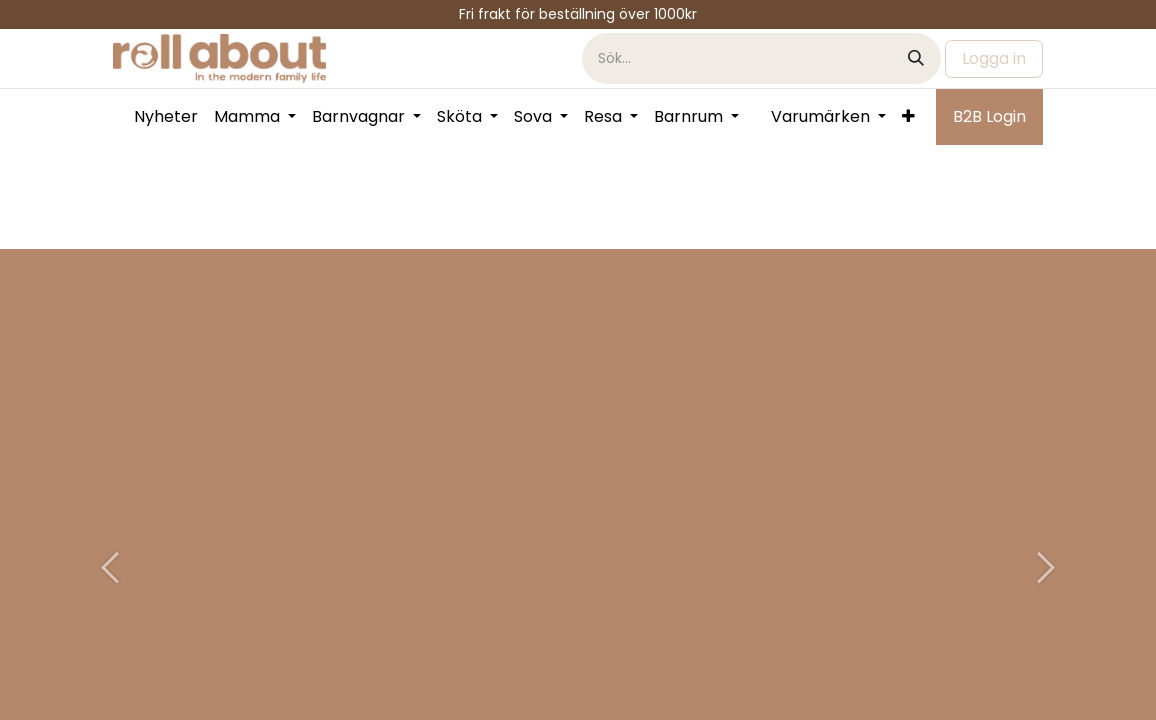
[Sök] (916, 58)
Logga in (994, 58)
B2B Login (989, 116)
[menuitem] (166, 117)
